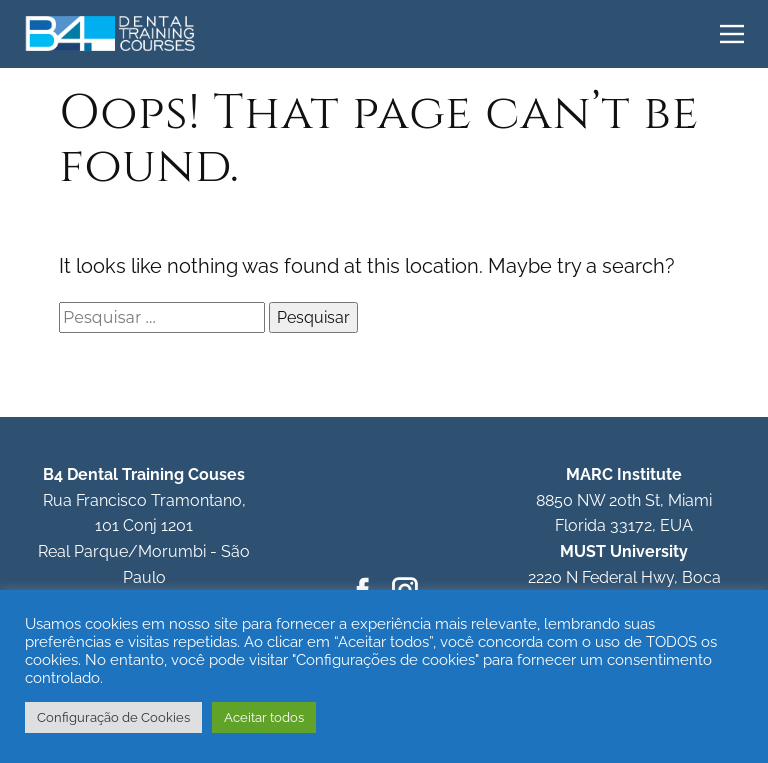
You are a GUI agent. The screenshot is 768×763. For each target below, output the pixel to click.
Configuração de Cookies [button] (113, 717)
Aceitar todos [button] (264, 717)
